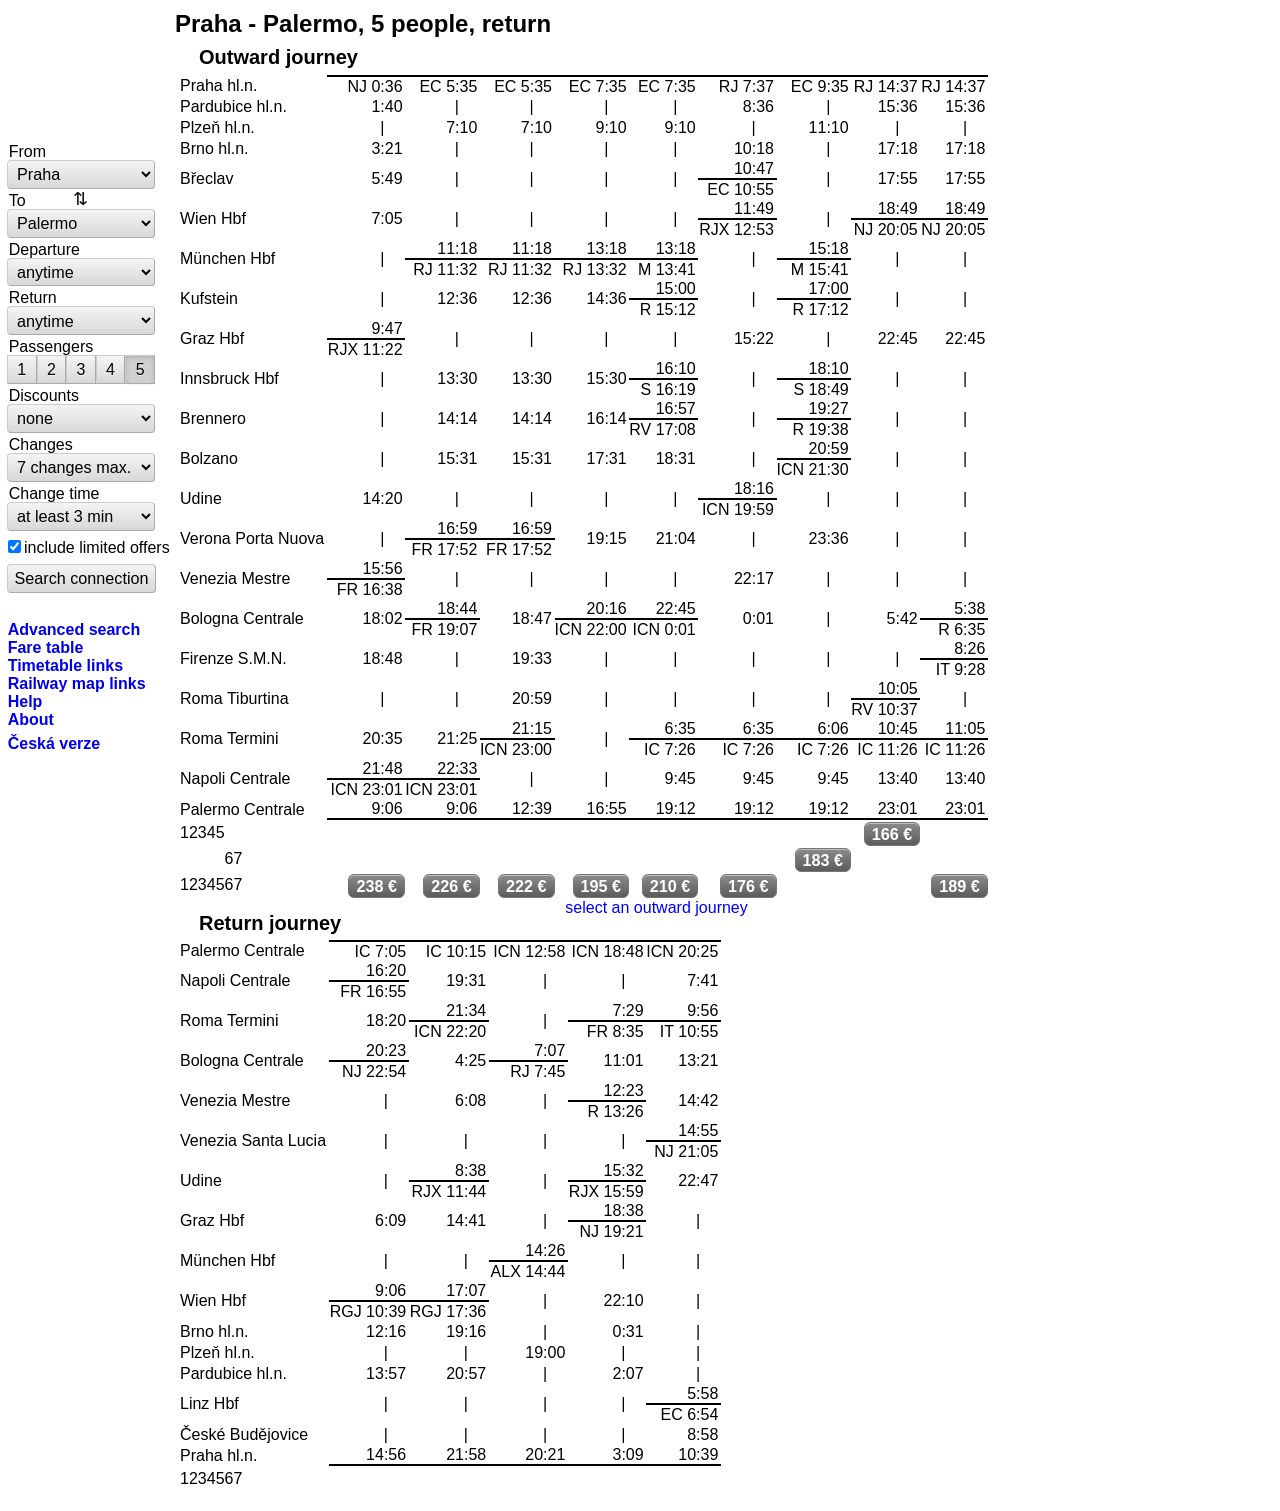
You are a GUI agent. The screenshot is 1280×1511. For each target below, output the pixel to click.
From (27, 151)
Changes (41, 444)
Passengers (51, 346)
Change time (54, 493)
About (31, 719)
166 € (892, 834)
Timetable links (65, 665)
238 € (377, 886)
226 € (451, 886)
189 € (959, 886)
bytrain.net (82, 72)
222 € (526, 886)
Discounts (44, 395)
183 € (823, 860)
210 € (670, 886)
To (17, 200)
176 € (748, 886)
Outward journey (278, 57)
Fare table (46, 647)
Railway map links (77, 683)
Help (25, 701)
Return (33, 297)
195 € (601, 886)
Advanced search (74, 629)
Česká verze (54, 743)
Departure (44, 249)
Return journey (270, 923)
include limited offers (97, 547)
